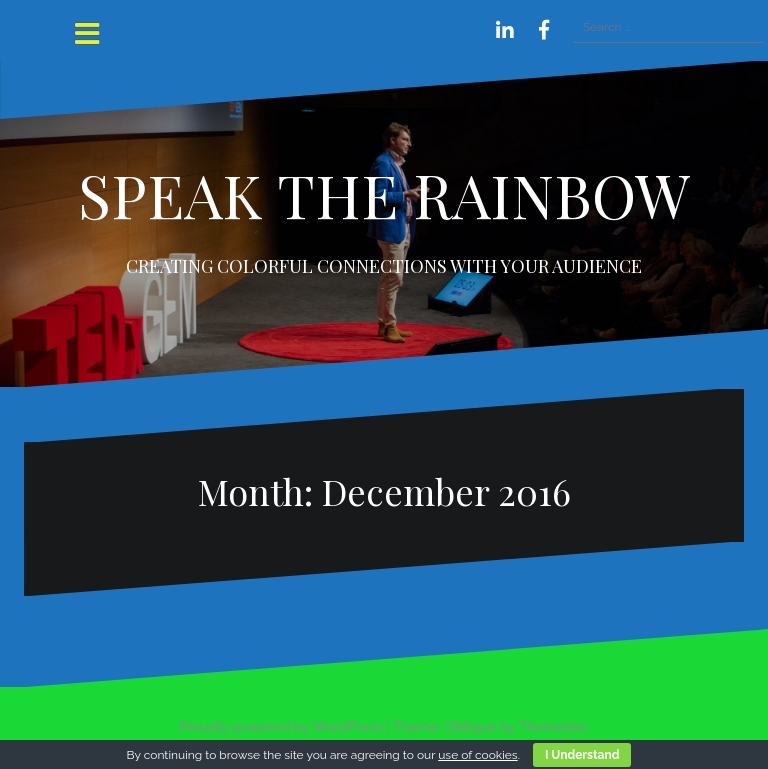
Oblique (470, 727)
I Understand (582, 755)
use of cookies (477, 755)
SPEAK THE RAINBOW (384, 194)
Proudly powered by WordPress (281, 727)
